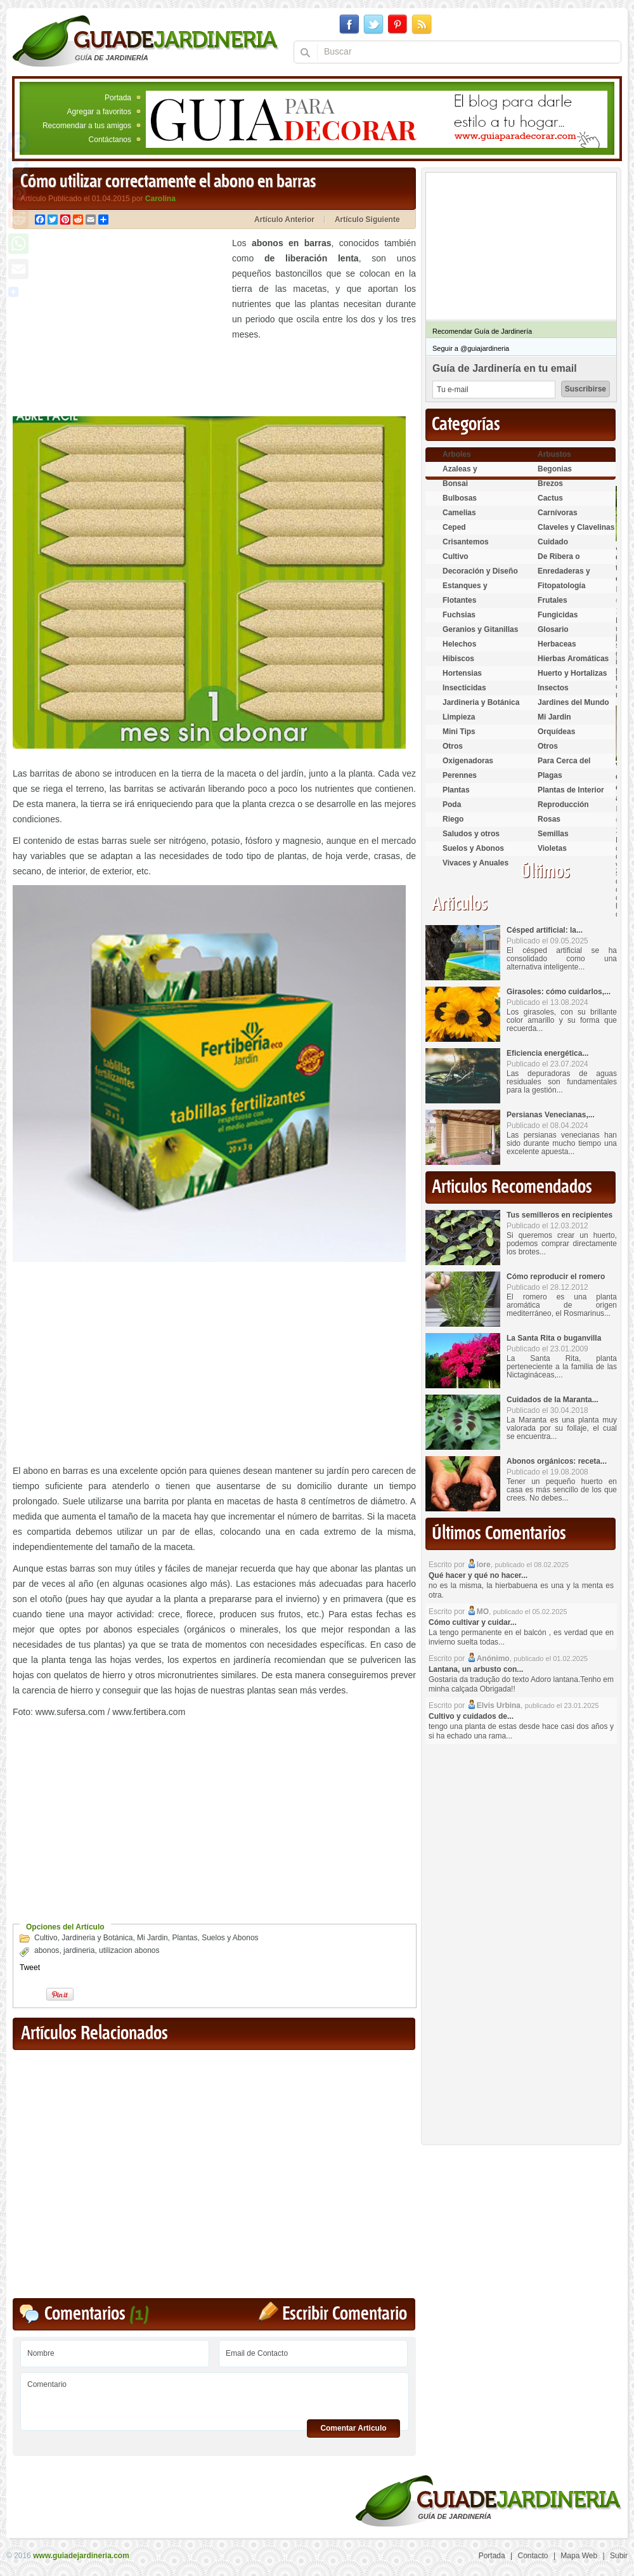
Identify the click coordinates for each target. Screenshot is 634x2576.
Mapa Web (578, 2555)
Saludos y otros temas (471, 839)
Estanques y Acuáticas (465, 591)
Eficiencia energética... (547, 1053)
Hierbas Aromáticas (573, 658)
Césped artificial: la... (545, 930)
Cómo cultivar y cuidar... (473, 1622)
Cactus (550, 498)
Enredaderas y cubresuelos (564, 576)
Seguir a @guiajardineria (470, 348)
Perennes (460, 775)
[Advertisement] (119, 324)
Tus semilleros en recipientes (559, 1215)
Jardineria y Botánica (97, 1937)
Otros (453, 746)
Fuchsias (459, 614)
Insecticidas (464, 687)
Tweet (30, 1967)
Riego (453, 819)
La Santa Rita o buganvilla (554, 1338)
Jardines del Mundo (573, 702)
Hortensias (462, 673)
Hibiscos (458, 658)
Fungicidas (558, 614)
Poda (452, 804)
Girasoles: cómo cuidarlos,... (559, 991)
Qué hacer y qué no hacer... (478, 1575)
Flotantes (459, 600)
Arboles (457, 454)
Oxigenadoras (468, 760)
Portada (118, 97)
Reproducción (563, 804)
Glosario (553, 629)
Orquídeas (556, 731)
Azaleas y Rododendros (467, 474)
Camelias (459, 512)
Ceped (454, 527)
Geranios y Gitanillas (480, 629)
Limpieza (459, 717)
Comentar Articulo (353, 2428)
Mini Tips (459, 731)
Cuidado (553, 541)
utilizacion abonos (129, 1950)
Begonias (555, 468)
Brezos (550, 483)
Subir (619, 2555)
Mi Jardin (152, 1937)
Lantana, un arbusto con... (476, 1669)
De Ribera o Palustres (559, 562)
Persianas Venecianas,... (551, 1114)
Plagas (550, 775)
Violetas (552, 848)
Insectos (553, 687)
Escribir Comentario (344, 2314)
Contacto (533, 2555)
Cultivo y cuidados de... (471, 1716)
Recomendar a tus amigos (86, 125)
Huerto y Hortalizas (572, 673)
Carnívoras (558, 512)
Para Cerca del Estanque (564, 766)
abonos (46, 1950)
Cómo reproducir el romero (556, 1276)
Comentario (214, 2396)
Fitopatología (561, 585)
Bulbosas (460, 498)
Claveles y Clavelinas (576, 527)
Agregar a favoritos (99, 111)
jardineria (78, 1950)
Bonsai (455, 483)
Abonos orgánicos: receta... (557, 1461)
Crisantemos (466, 541)
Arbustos (554, 454)
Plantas (184, 1937)
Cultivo (46, 1937)
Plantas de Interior (571, 789)
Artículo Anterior (284, 219)
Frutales (552, 600)
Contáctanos (110, 139)
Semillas (553, 833)
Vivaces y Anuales (475, 862)
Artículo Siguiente (367, 219)
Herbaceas (557, 644)
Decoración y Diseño (480, 571)
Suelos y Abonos (230, 1937)
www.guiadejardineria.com (81, 2555)
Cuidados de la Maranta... (552, 1399)
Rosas (549, 819)
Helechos (459, 644)
